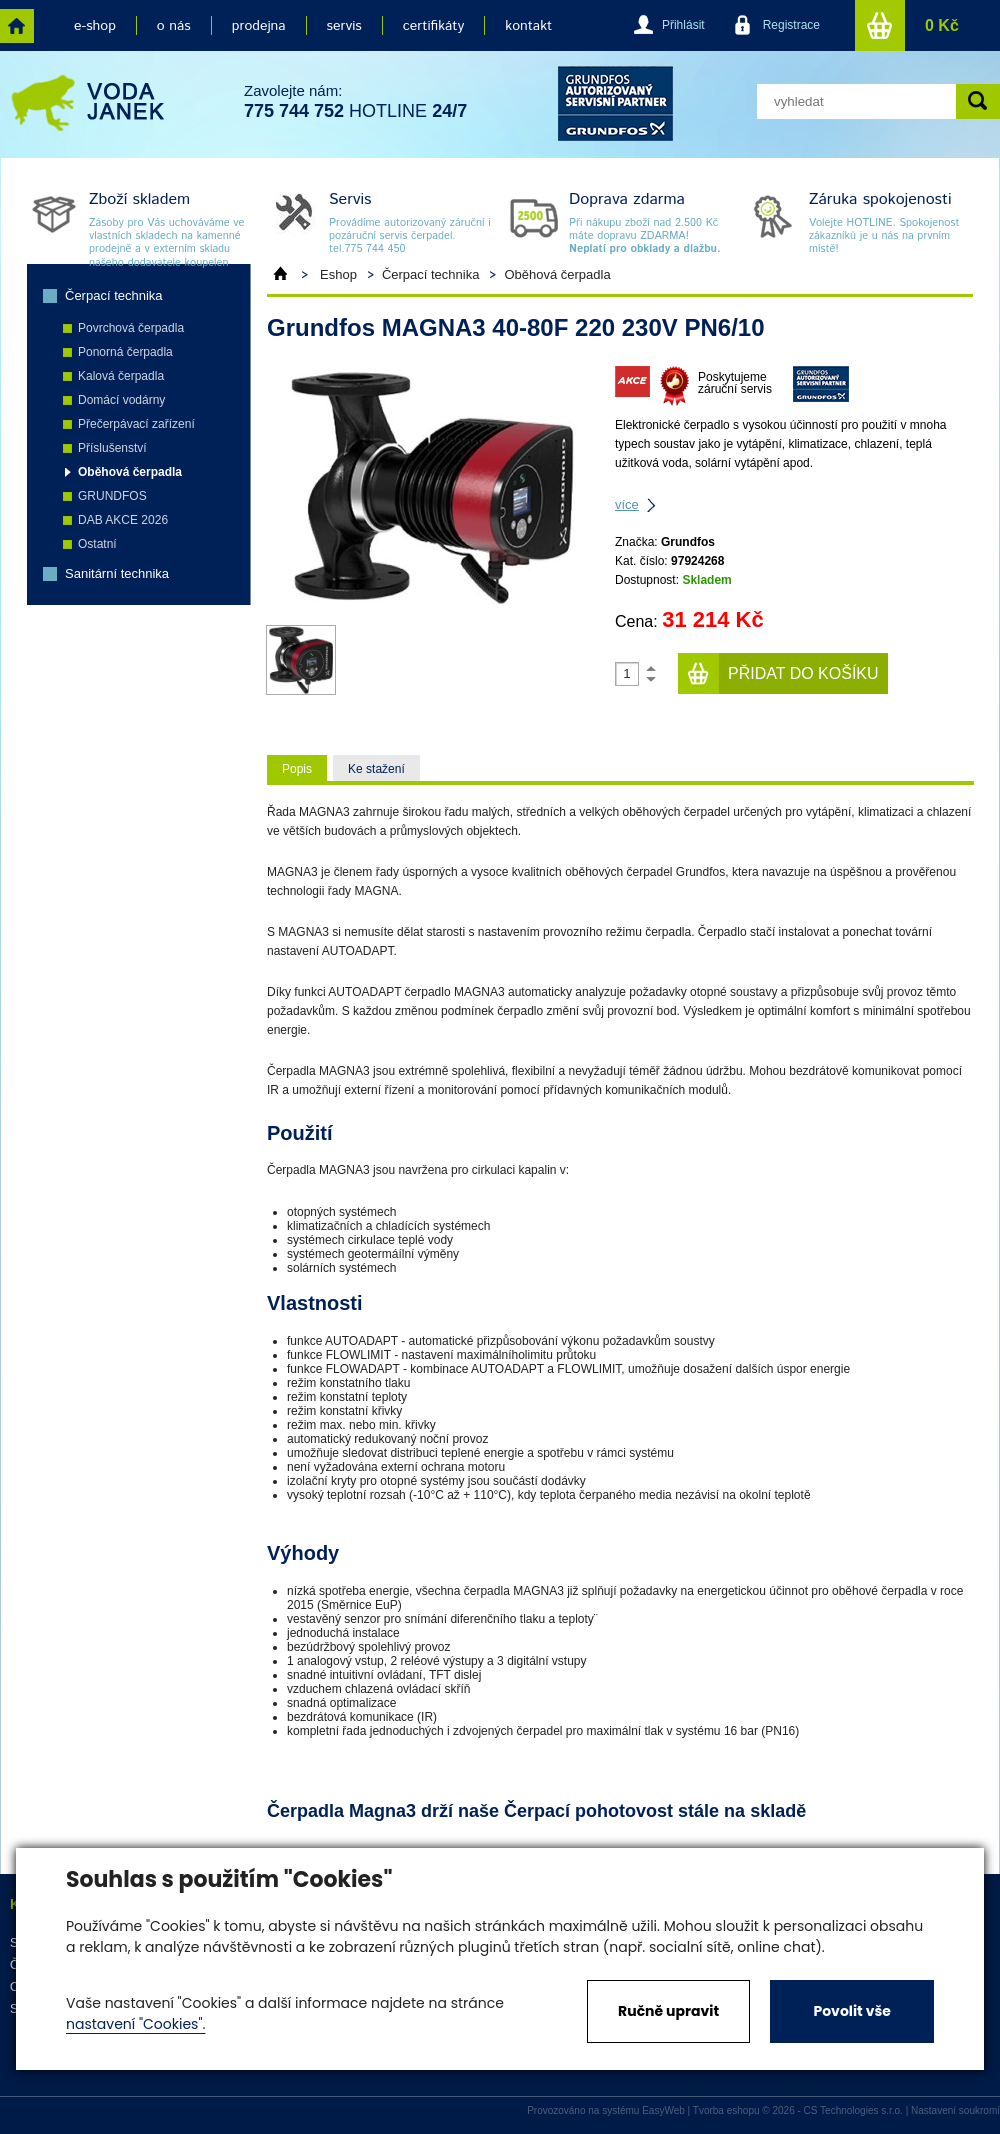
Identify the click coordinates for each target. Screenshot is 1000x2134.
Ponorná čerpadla (125, 352)
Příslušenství (112, 448)
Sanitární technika (117, 573)
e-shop (95, 26)
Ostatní (97, 544)
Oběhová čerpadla (130, 472)
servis (344, 26)
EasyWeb (663, 2110)
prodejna (259, 26)
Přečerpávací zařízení (136, 424)
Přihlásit (683, 25)
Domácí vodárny (121, 400)
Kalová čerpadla (121, 376)
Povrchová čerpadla (131, 328)
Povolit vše (851, 2011)
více (627, 504)
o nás (174, 26)
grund (615, 103)
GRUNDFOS (112, 496)
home (17, 26)
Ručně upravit (668, 2011)
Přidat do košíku (803, 673)
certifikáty (433, 26)
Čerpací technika (114, 295)
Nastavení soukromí (955, 2110)
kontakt (528, 26)
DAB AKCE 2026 (123, 520)
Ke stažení (376, 769)
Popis (297, 769)
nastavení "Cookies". (135, 2024)
